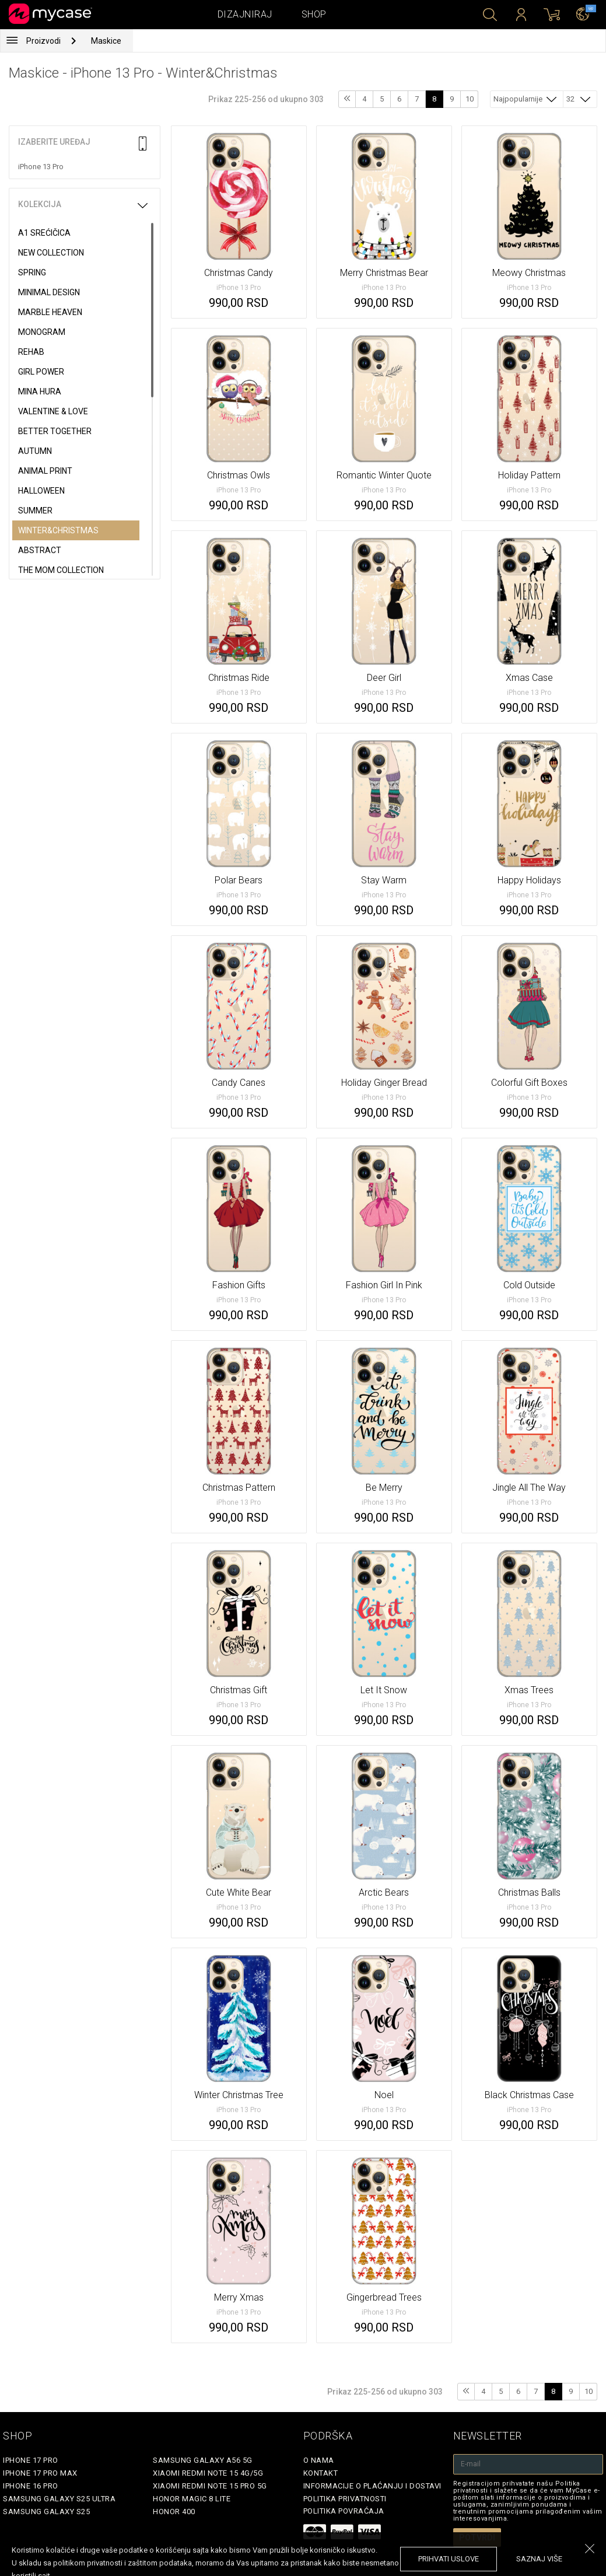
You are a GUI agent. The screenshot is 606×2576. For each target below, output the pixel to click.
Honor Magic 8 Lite (191, 2498)
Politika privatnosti (345, 2498)
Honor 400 (174, 2511)
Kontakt (320, 2473)
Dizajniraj (245, 14)
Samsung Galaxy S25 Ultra (59, 2498)
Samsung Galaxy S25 (46, 2511)
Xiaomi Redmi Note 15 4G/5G (208, 2473)
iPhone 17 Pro (30, 2460)
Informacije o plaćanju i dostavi (372, 2485)
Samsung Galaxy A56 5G (203, 2460)
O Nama (318, 2460)
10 (469, 99)
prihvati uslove (448, 2558)
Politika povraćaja (343, 2511)
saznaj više (539, 2558)
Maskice (106, 41)
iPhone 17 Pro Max (40, 2473)
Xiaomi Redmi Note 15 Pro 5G (210, 2485)
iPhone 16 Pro (30, 2485)
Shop (314, 14)
